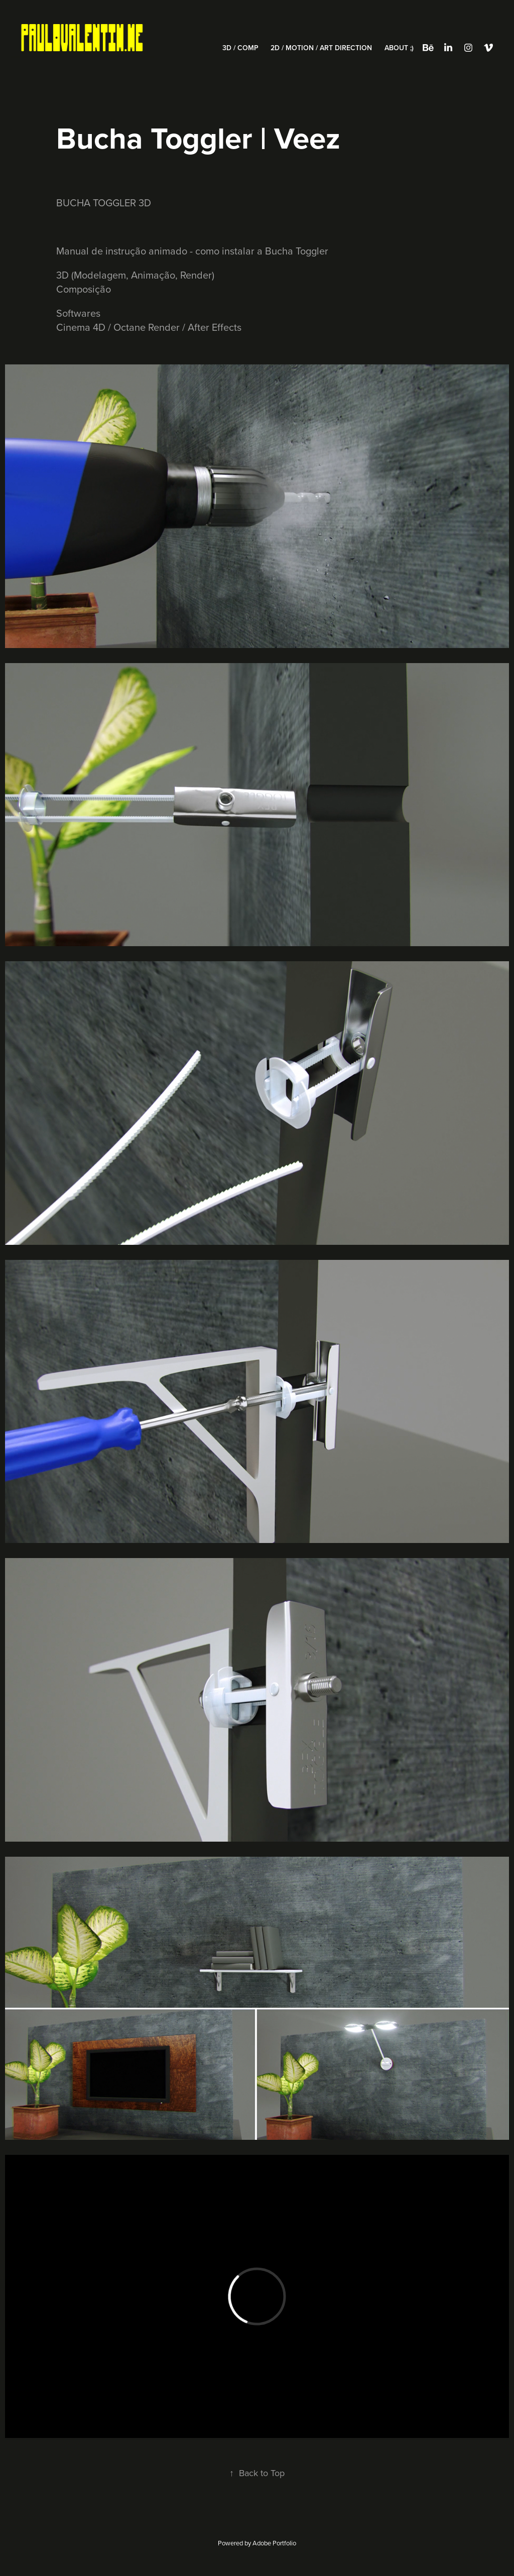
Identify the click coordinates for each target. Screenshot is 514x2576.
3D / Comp (240, 48)
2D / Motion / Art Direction (321, 48)
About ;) (399, 48)
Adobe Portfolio (274, 2542)
